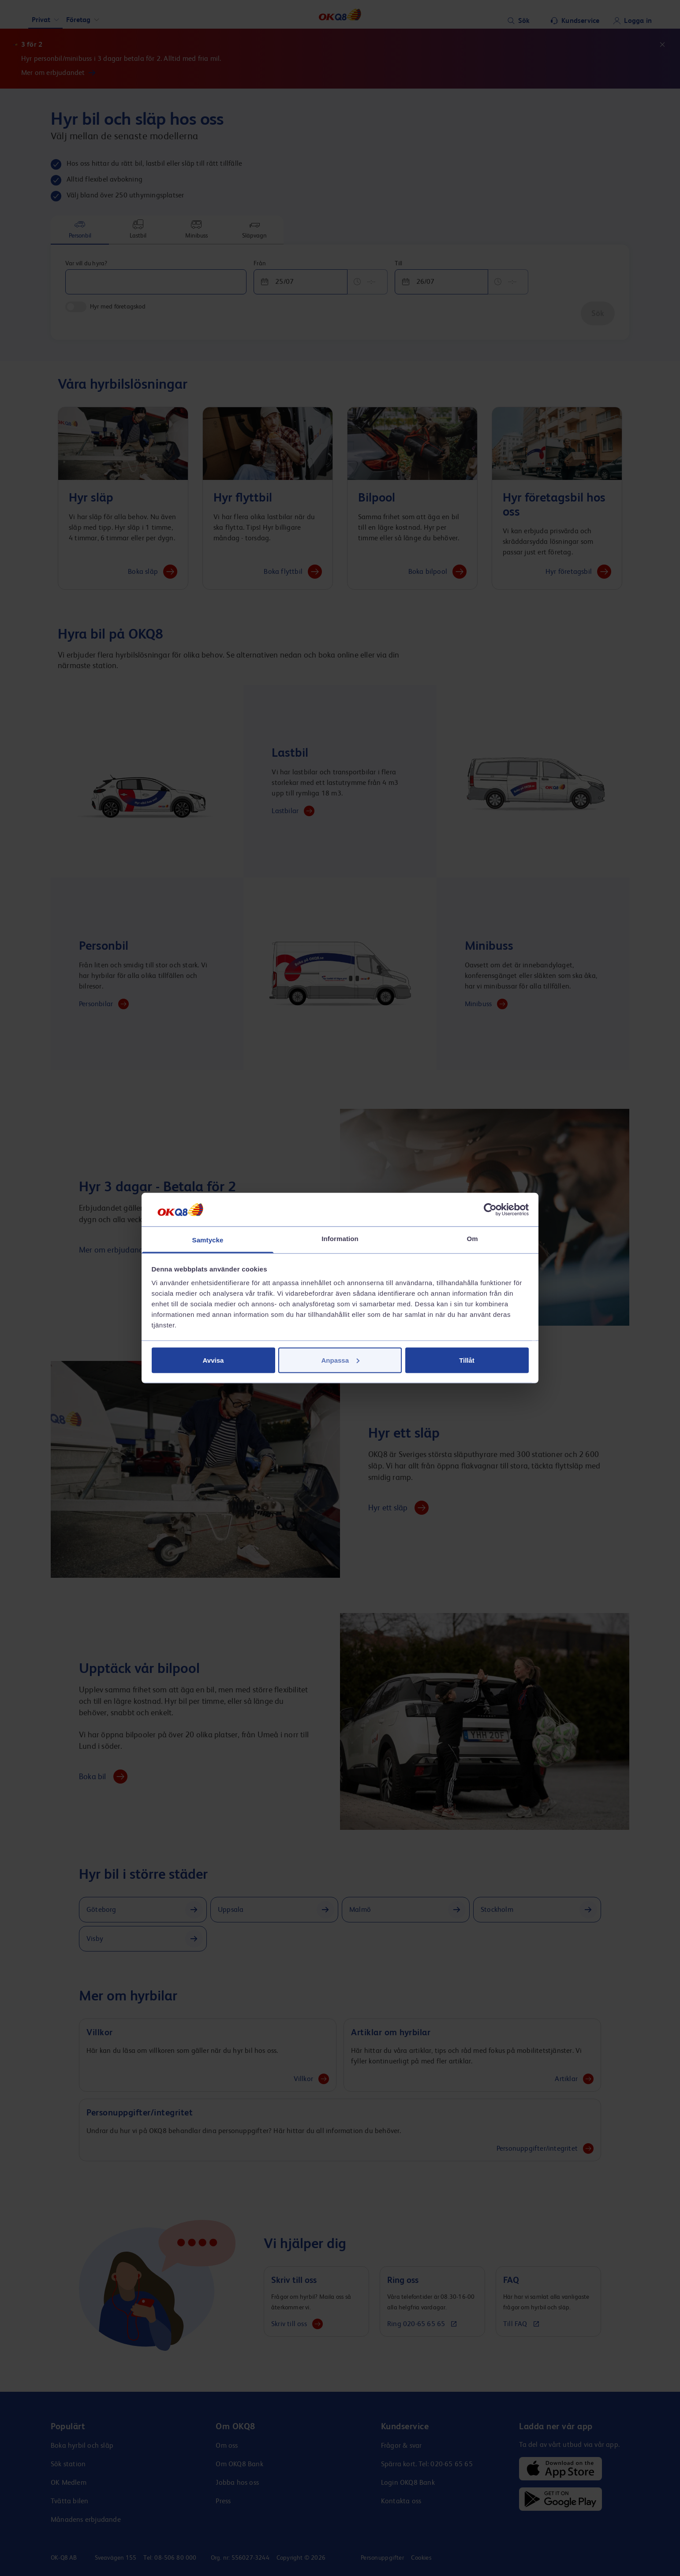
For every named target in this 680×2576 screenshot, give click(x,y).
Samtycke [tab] (208, 1240)
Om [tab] (472, 1238)
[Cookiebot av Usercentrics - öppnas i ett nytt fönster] (490, 1209)
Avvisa (213, 1360)
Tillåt (467, 1360)
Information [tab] (340, 1238)
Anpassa (340, 1360)
